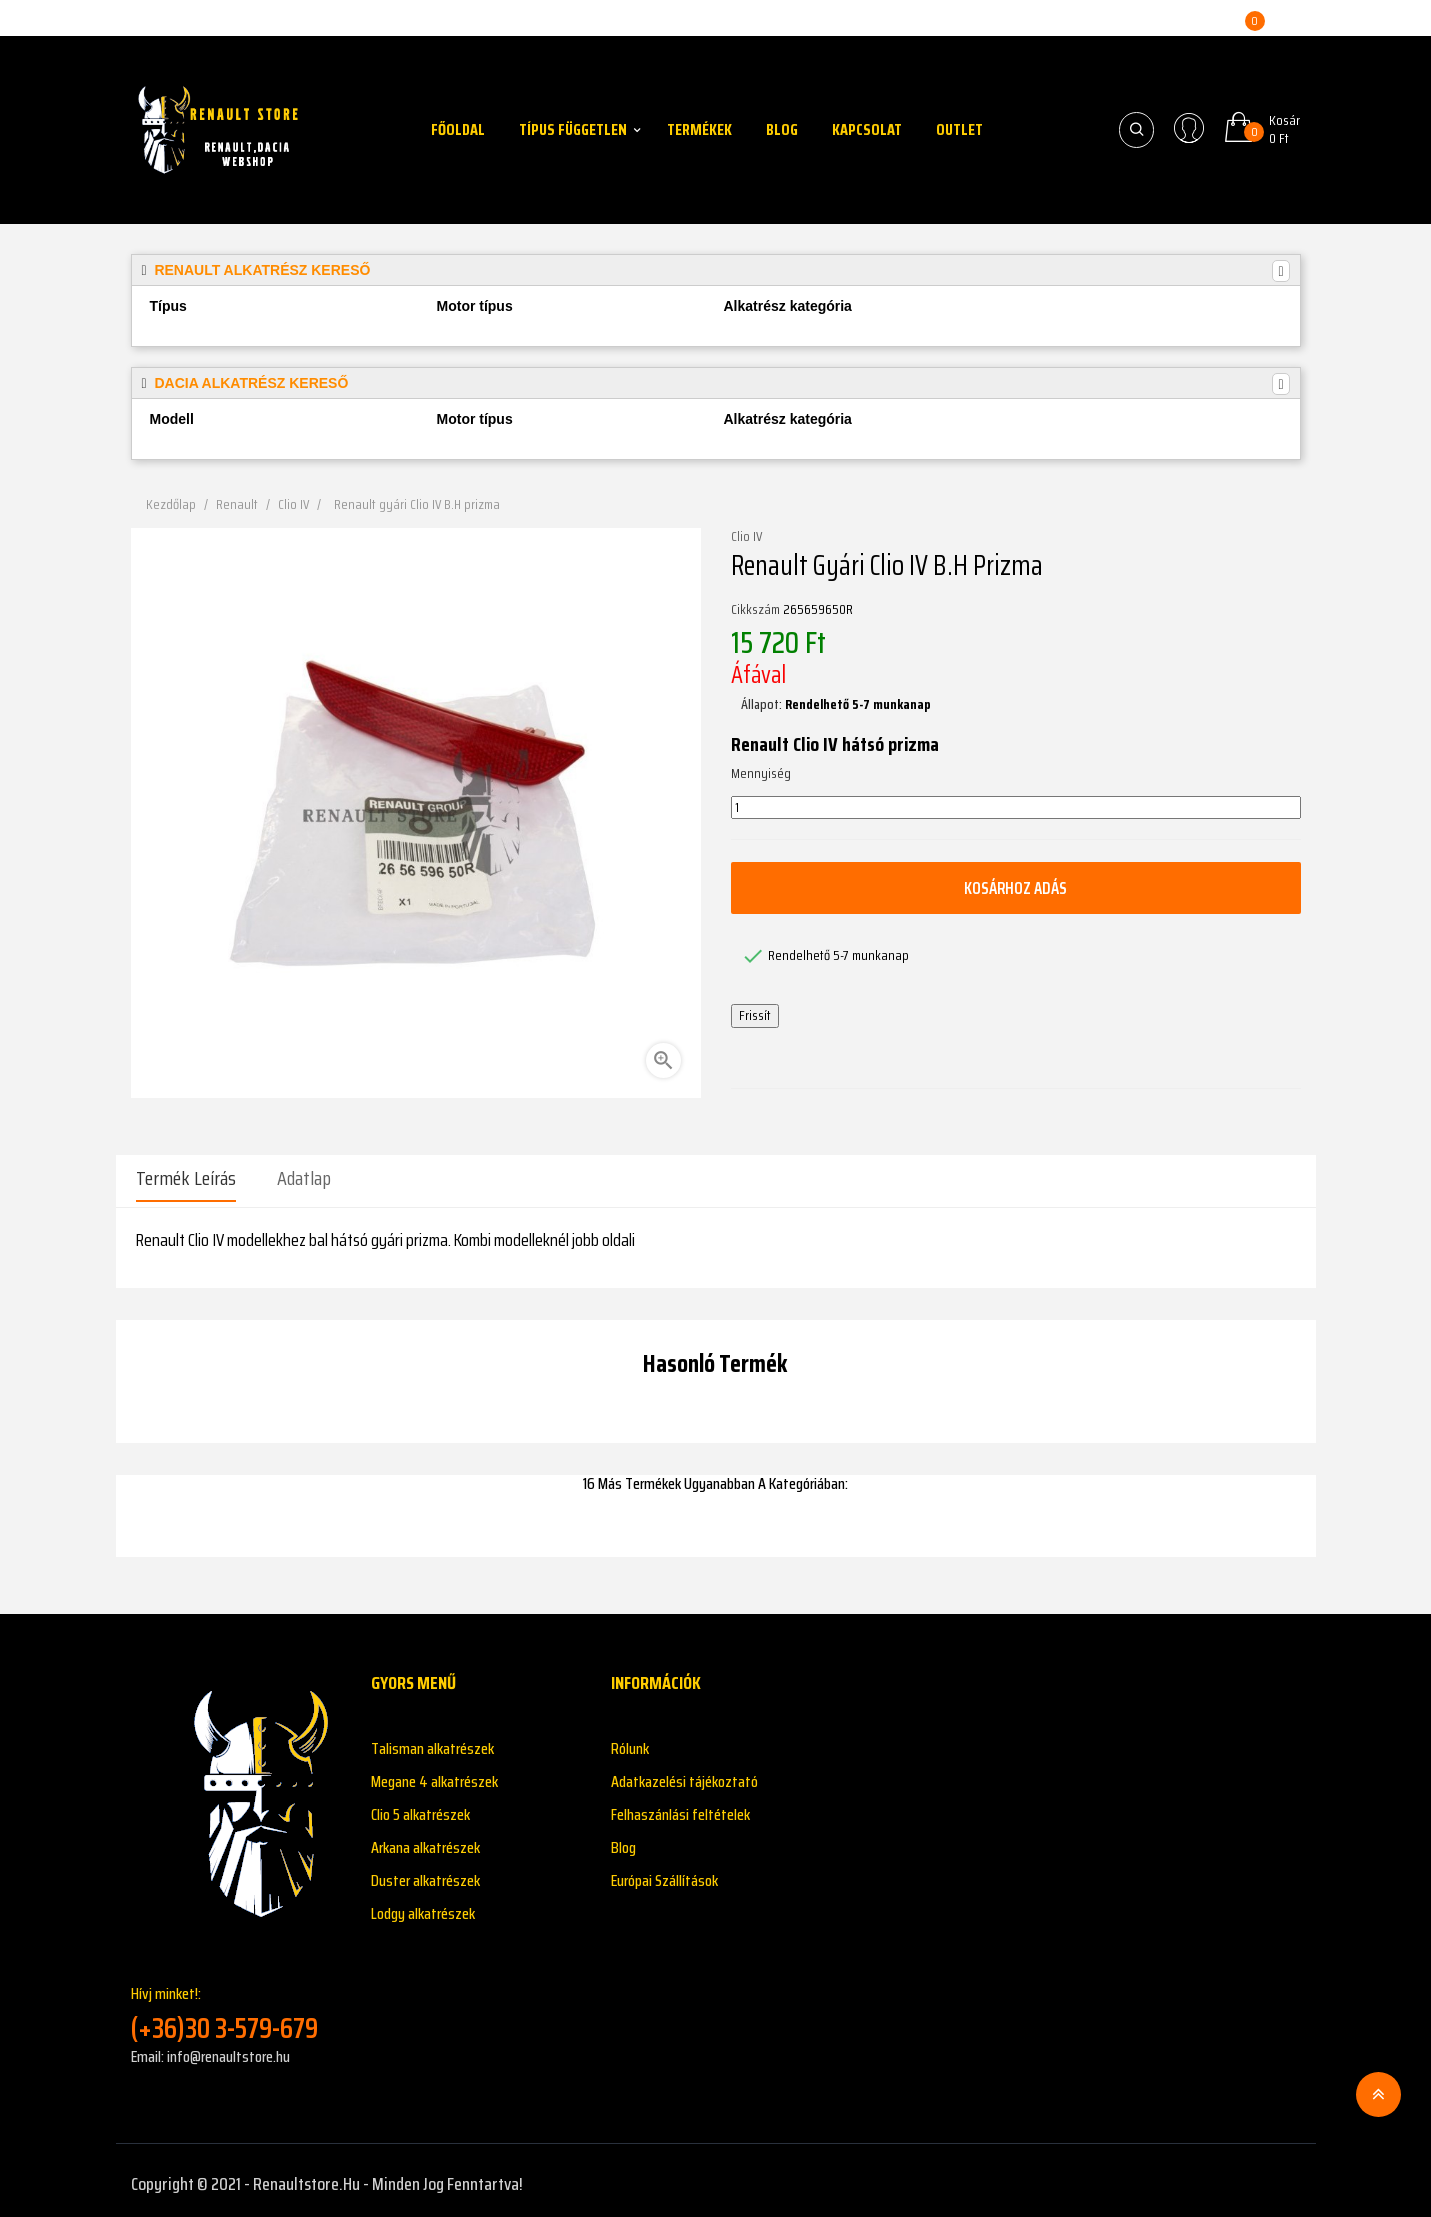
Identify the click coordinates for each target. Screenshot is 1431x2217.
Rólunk (630, 1741)
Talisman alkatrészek (432, 1741)
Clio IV (746, 537)
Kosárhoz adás (1016, 888)
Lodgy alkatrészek (423, 1906)
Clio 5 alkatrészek (420, 1807)
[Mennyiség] (1016, 808)
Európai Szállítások (664, 1873)
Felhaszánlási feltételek (680, 1807)
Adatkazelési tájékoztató (684, 1774)
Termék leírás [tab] (186, 1178)
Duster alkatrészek (425, 1873)
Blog (623, 1840)
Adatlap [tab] (304, 1178)
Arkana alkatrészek (425, 1840)
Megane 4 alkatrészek (434, 1774)
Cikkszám (755, 610)
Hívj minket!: (236, 2006)
